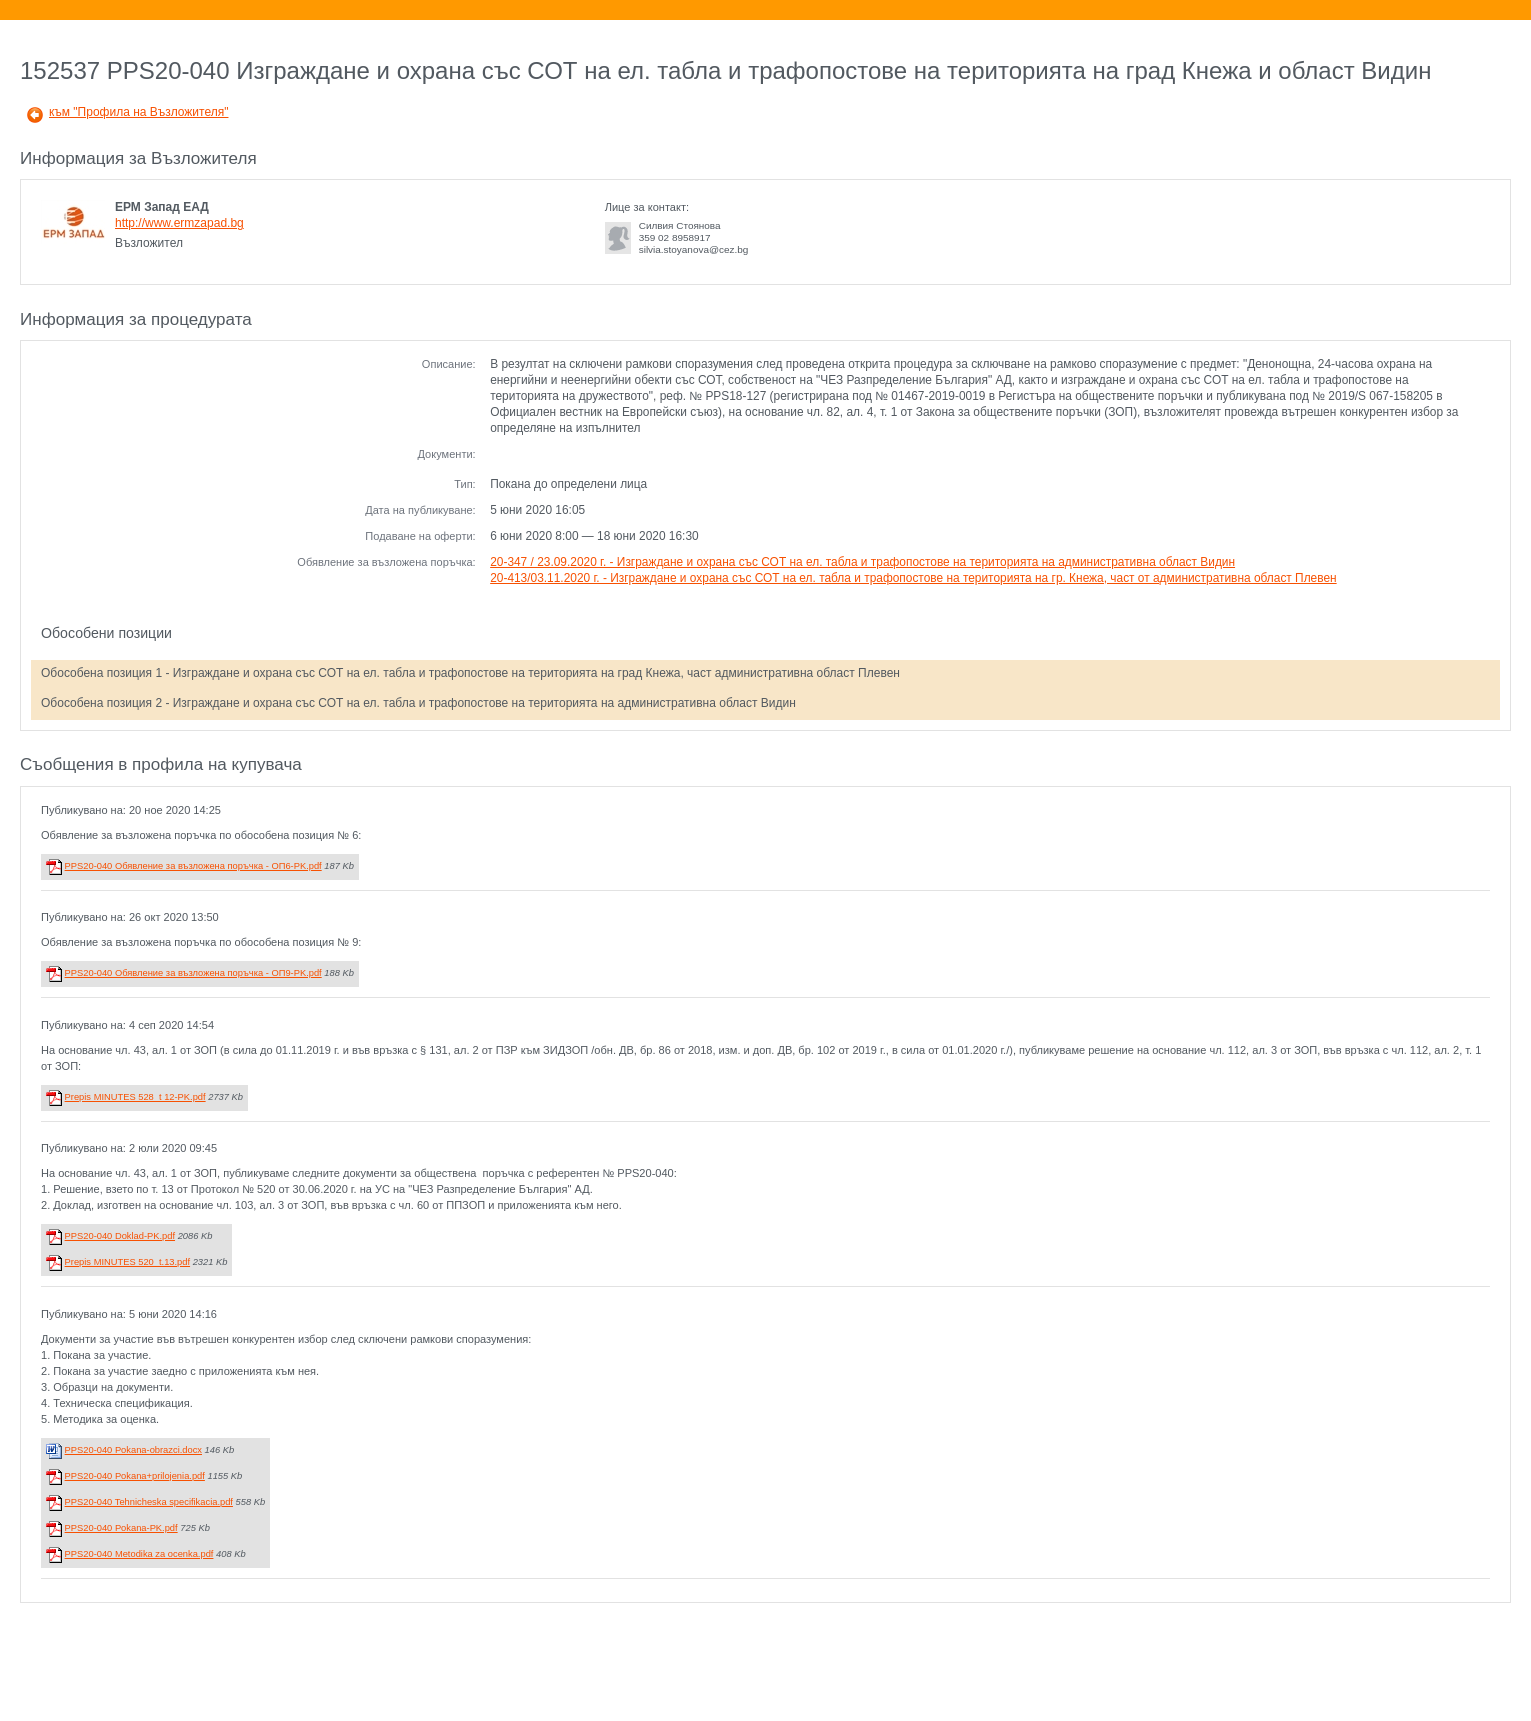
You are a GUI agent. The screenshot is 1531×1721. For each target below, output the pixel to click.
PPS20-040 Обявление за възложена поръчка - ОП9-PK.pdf (193, 973)
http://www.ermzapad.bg (179, 223)
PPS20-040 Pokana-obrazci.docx (133, 1450)
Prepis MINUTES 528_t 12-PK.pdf (135, 1097)
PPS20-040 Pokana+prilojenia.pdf (135, 1476)
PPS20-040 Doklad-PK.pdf (120, 1236)
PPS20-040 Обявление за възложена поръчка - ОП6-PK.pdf (193, 866)
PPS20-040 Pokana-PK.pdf (121, 1528)
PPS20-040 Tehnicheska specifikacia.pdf (149, 1502)
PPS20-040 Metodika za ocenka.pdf (139, 1554)
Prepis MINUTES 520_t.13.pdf (127, 1262)
